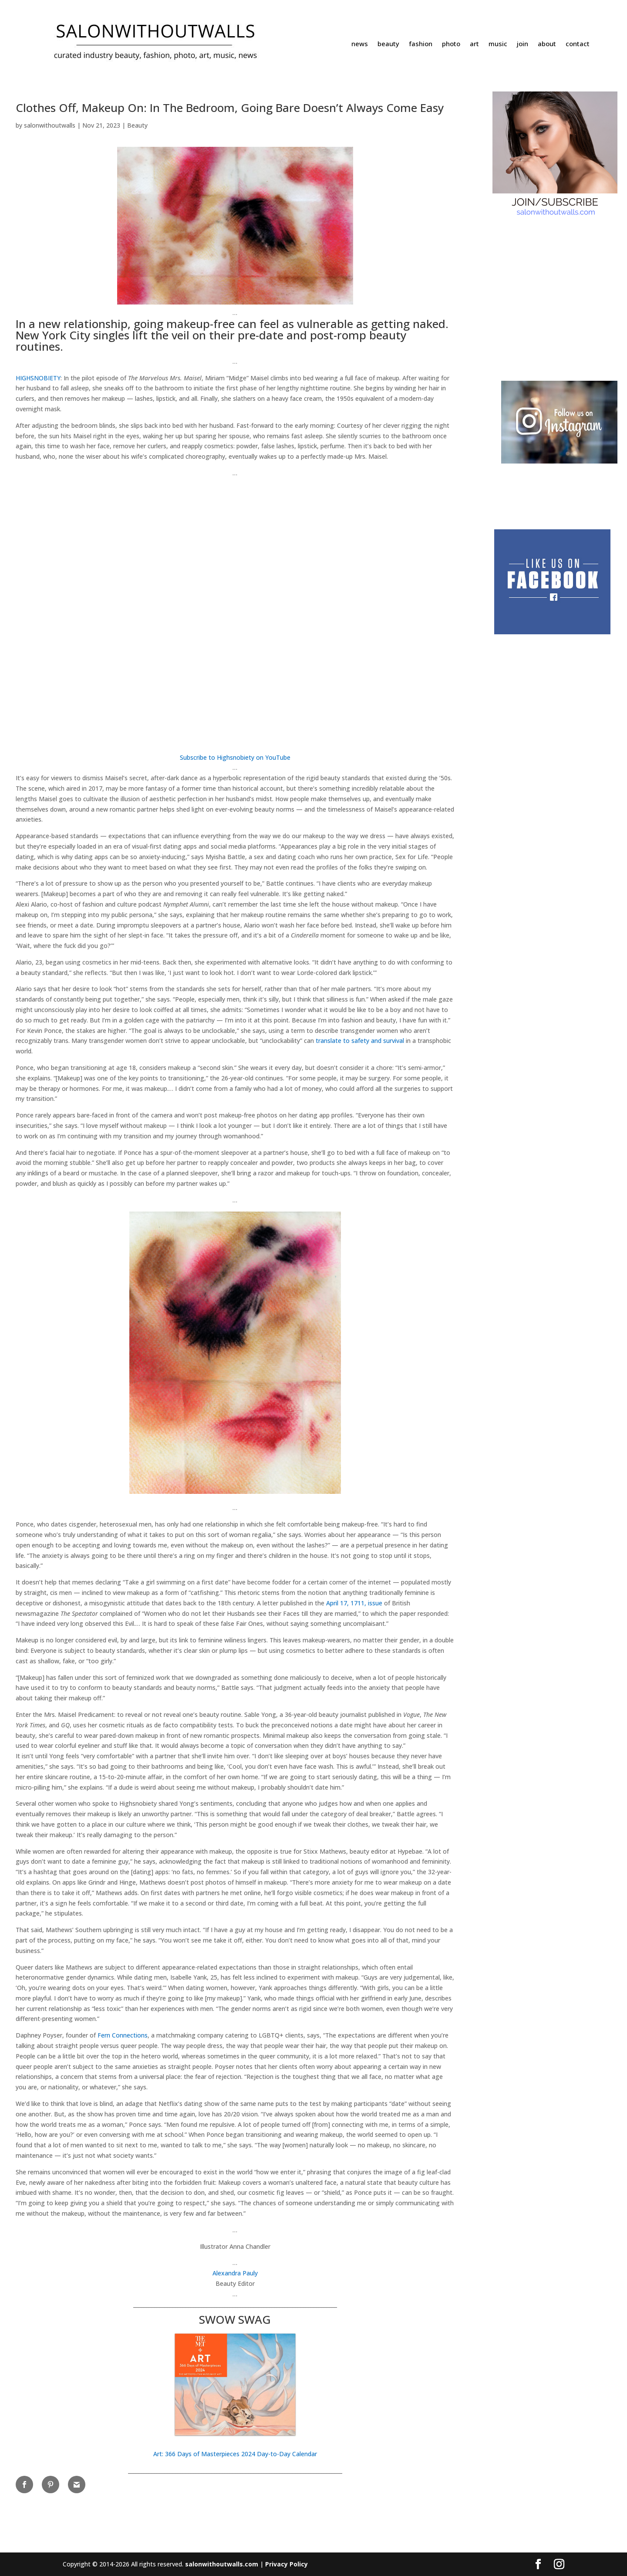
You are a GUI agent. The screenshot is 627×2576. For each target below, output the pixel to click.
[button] (235, 2387)
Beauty (137, 125)
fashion (420, 44)
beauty (388, 44)
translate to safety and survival (360, 1040)
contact (578, 44)
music (498, 44)
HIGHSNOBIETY (38, 378)
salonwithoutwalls (49, 125)
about (547, 44)
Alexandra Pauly (235, 2273)
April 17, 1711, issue (354, 1603)
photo (451, 44)
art (474, 44)
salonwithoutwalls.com (221, 2564)
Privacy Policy (286, 2564)
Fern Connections (123, 2035)
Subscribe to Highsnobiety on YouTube (235, 757)
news (359, 44)
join (522, 44)
